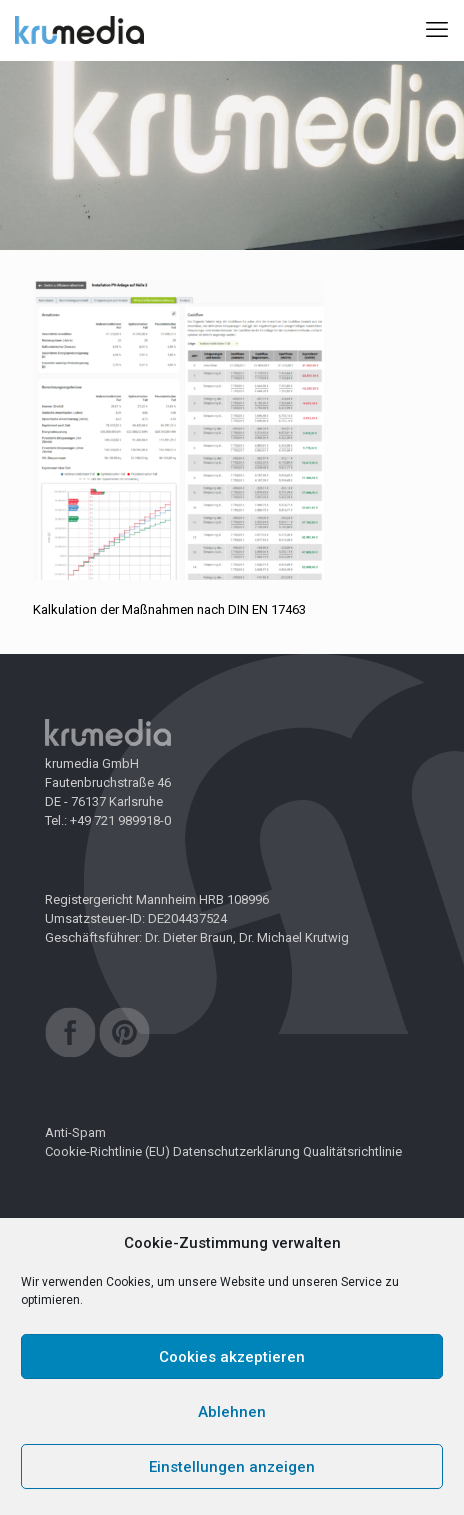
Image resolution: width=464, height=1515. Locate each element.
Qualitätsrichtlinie (352, 1151)
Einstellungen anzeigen (232, 1467)
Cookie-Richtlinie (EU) (107, 1151)
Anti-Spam (75, 1132)
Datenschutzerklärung (236, 1151)
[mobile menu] (437, 30)
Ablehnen (232, 1412)
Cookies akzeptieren (232, 1357)
